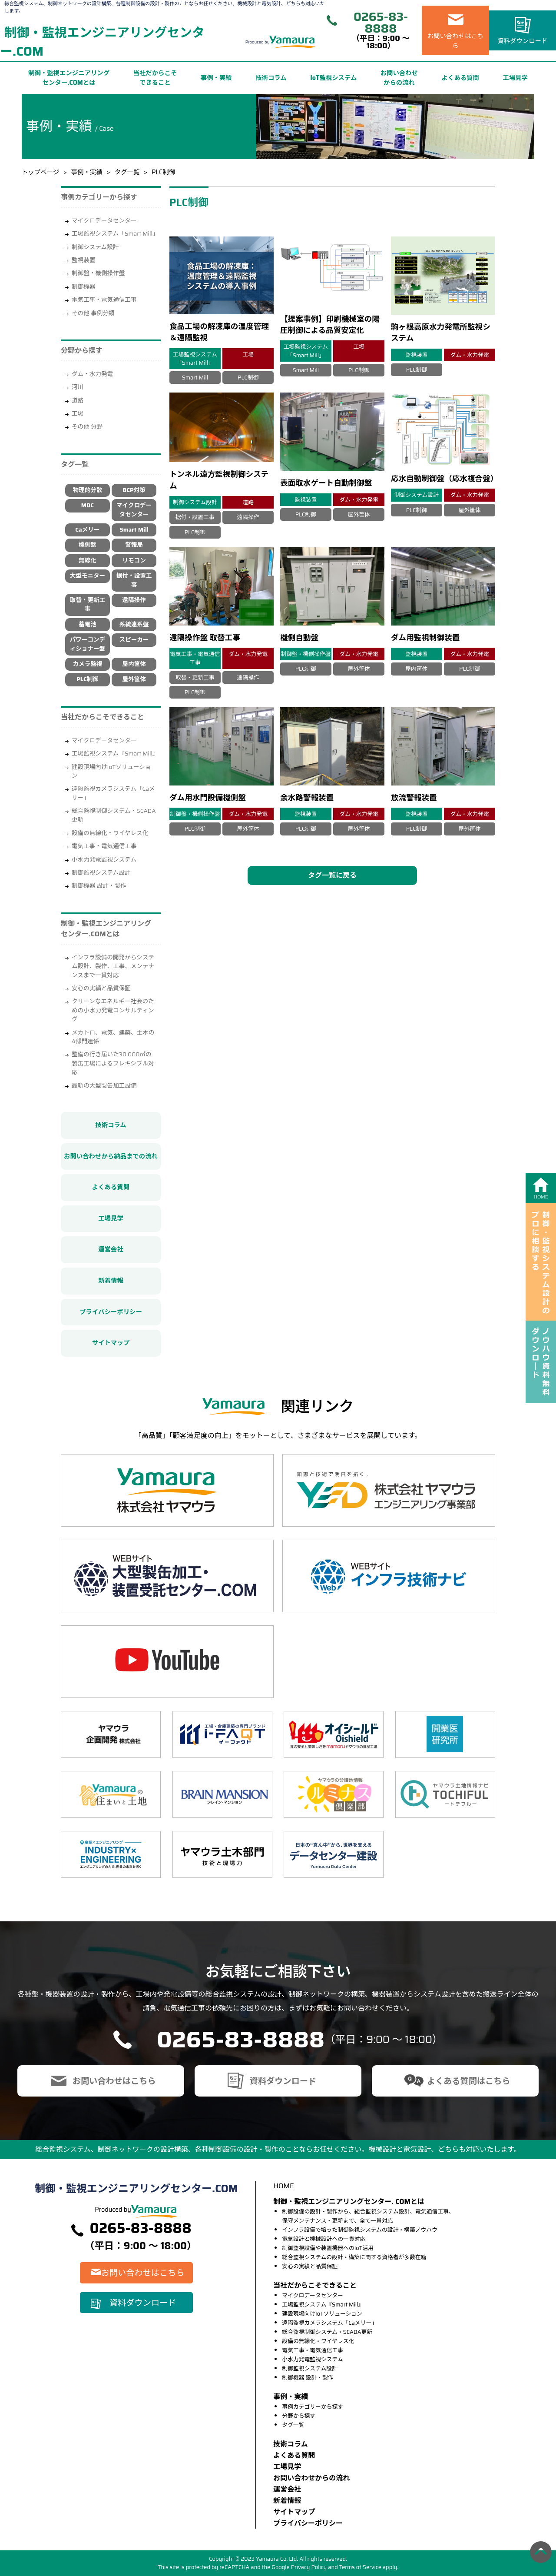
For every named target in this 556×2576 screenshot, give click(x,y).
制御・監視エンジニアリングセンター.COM (102, 42)
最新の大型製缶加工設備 (104, 1085)
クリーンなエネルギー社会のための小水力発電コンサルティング (113, 1010)
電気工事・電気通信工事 (104, 299)
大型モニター (88, 575)
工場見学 (515, 78)
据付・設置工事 (134, 580)
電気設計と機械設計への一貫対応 (323, 2238)
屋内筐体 (134, 664)
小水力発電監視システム (104, 859)
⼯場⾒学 (287, 2466)
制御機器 (83, 286)
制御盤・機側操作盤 (98, 273)
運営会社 (110, 1249)
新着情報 (110, 1280)
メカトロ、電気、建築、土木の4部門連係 (113, 1037)
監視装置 (83, 260)
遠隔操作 (134, 600)
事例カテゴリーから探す (312, 2406)
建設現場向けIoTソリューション (111, 771)
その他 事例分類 (93, 313)
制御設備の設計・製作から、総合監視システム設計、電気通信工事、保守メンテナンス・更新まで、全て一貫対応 (368, 2216)
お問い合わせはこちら (455, 40)
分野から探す (298, 2415)
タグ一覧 (127, 172)
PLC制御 (87, 679)
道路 (77, 400)
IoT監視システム (333, 78)
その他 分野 (87, 426)
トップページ (40, 172)
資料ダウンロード (522, 41)
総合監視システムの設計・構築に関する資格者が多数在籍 (354, 2257)
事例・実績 (216, 78)
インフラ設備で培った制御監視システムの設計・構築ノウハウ (359, 2229)
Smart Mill (133, 529)
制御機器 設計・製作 (99, 885)
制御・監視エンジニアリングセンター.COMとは (68, 77)
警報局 (134, 544)
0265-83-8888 (381, 22)
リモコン (134, 560)
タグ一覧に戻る (332, 875)
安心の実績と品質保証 (101, 988)
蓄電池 (87, 624)
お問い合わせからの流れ (399, 77)
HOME (283, 2185)
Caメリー (87, 529)
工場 (77, 413)
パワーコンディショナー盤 (88, 644)
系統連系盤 (134, 624)
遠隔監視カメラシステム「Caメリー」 (113, 793)
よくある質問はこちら (468, 2080)
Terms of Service (360, 2567)
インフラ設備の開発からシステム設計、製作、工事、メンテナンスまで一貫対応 (113, 966)
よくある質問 (460, 78)
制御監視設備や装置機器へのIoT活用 (327, 2248)
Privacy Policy (309, 2567)
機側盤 (87, 544)
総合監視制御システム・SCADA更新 (114, 815)
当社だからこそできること (155, 77)
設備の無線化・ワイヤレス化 (110, 833)
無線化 (87, 560)
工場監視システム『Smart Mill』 (115, 753)
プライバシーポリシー (110, 1312)
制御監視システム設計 (101, 872)
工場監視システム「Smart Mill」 (115, 233)
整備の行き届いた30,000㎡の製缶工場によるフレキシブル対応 (113, 1063)
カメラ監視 (87, 664)
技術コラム (271, 78)
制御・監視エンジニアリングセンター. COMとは (348, 2201)
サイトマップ (110, 1343)
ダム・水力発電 (92, 374)
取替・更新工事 (88, 604)
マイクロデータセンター (104, 220)
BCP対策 (134, 490)
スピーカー (134, 639)
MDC (87, 505)
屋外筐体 (134, 679)
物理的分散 (87, 490)
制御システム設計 (95, 247)
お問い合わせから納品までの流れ (111, 1156)
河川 (77, 387)
